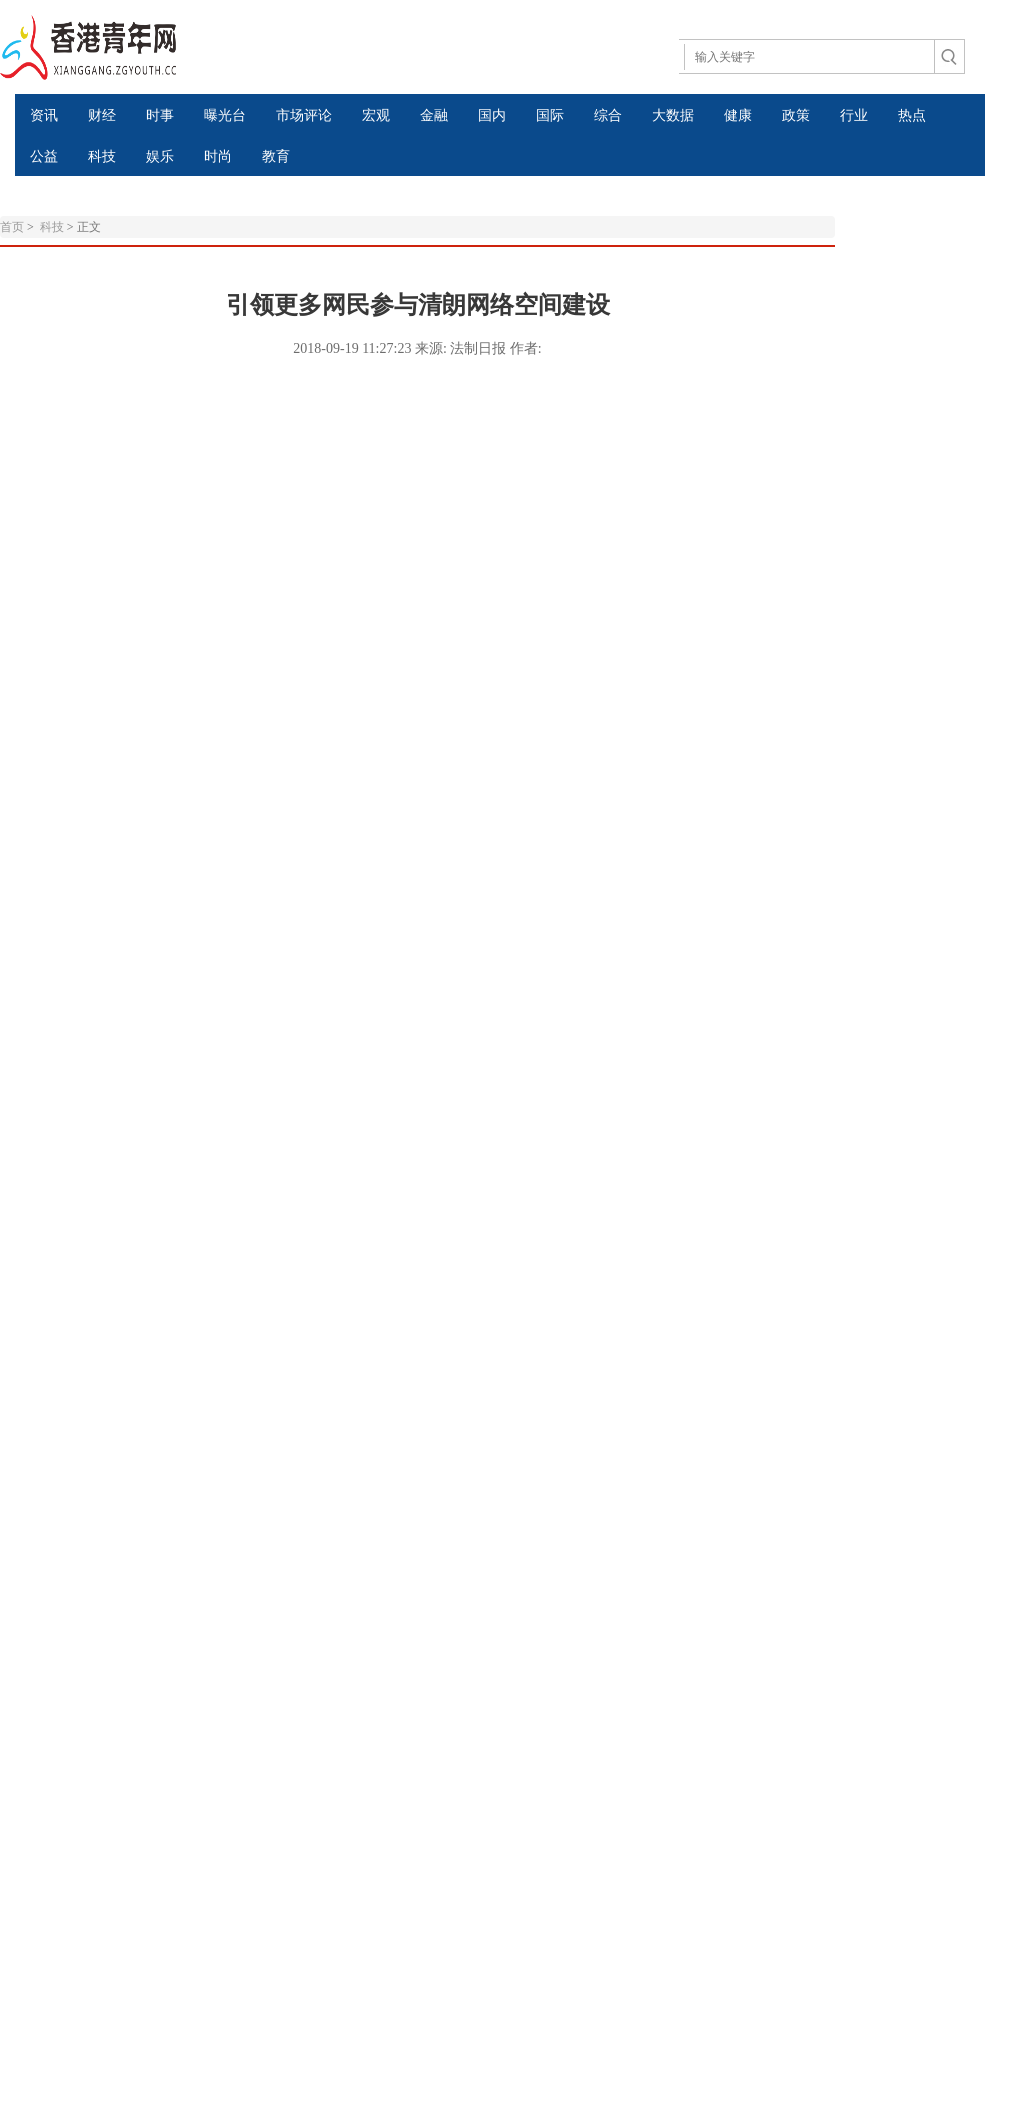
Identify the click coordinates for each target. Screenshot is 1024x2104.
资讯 (44, 115)
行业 (854, 115)
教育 (276, 156)
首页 (12, 227)
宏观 (376, 115)
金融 (434, 115)
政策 (796, 115)
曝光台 (225, 115)
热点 (912, 115)
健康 (738, 115)
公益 (44, 156)
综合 (608, 115)
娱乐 (160, 156)
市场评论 (304, 115)
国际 (550, 115)
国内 (492, 115)
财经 (102, 115)
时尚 (218, 156)
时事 (160, 115)
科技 (102, 156)
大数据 (673, 115)
